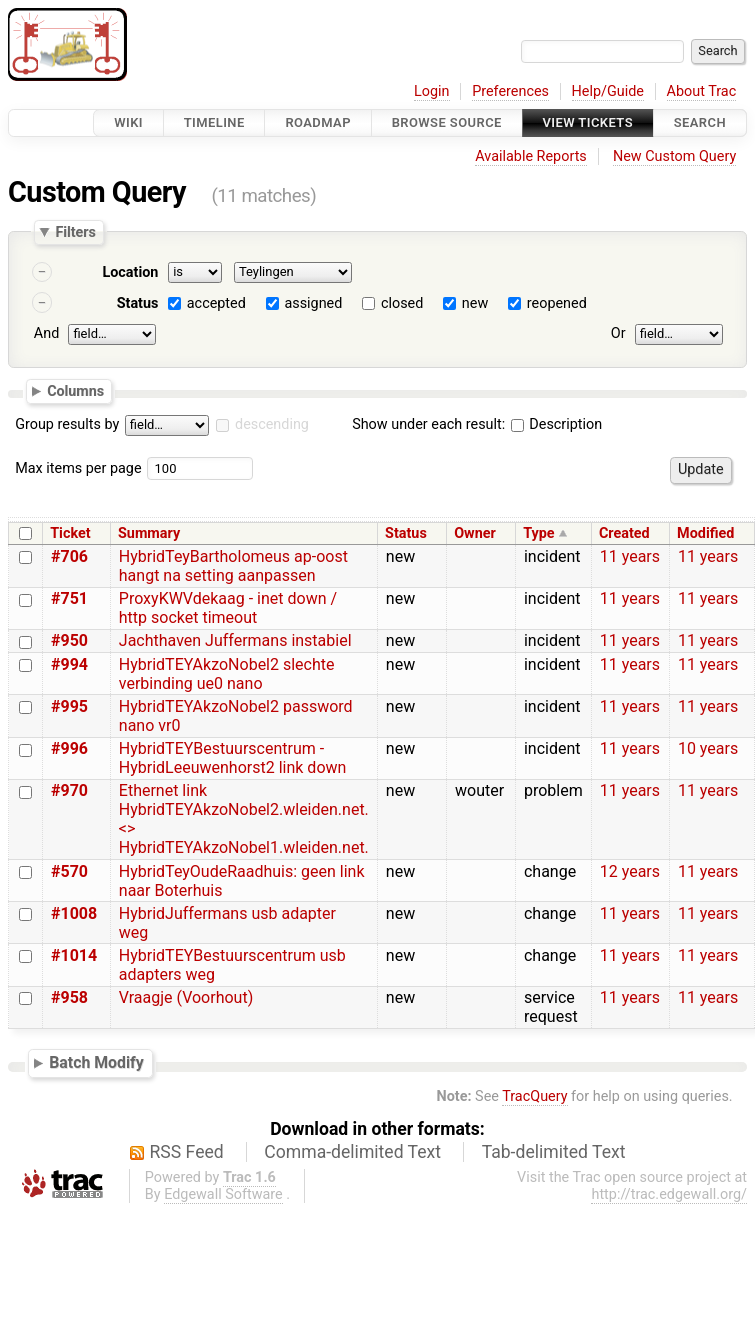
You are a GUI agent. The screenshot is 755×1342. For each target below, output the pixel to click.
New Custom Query (674, 156)
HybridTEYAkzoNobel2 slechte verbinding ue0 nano (227, 674)
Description (556, 424)
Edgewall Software (223, 1194)
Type (538, 533)
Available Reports (531, 156)
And (46, 333)
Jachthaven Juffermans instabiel (235, 640)
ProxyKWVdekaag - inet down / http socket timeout (228, 608)
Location (130, 272)
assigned (313, 303)
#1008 (74, 913)
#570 (69, 871)
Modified (705, 533)
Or (618, 333)
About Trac (702, 91)
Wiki (128, 122)
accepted (216, 303)
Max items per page (78, 468)
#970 (69, 790)
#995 (69, 706)
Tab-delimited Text (554, 1152)
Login (432, 91)
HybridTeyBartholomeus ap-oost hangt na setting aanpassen (233, 566)
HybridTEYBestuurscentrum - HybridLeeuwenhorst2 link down (233, 758)
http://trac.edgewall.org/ (669, 1194)
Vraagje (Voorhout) (186, 997)
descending (272, 424)
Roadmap (318, 122)
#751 (69, 598)
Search (700, 122)
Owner (475, 533)
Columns (75, 390)
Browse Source (447, 122)
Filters (75, 232)
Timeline (214, 122)
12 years (630, 871)
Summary (149, 533)
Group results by (67, 424)
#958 (69, 997)
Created (624, 533)
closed (402, 303)
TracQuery (534, 1096)
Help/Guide (608, 91)
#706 (69, 556)
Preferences (510, 91)
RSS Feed (187, 1152)
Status (138, 303)
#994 (69, 664)
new (475, 303)
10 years (708, 748)
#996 (69, 748)
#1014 (74, 955)
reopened (557, 303)
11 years (630, 556)
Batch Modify (96, 1062)
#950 (69, 640)
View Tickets (588, 122)
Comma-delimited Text (352, 1152)
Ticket (70, 533)
